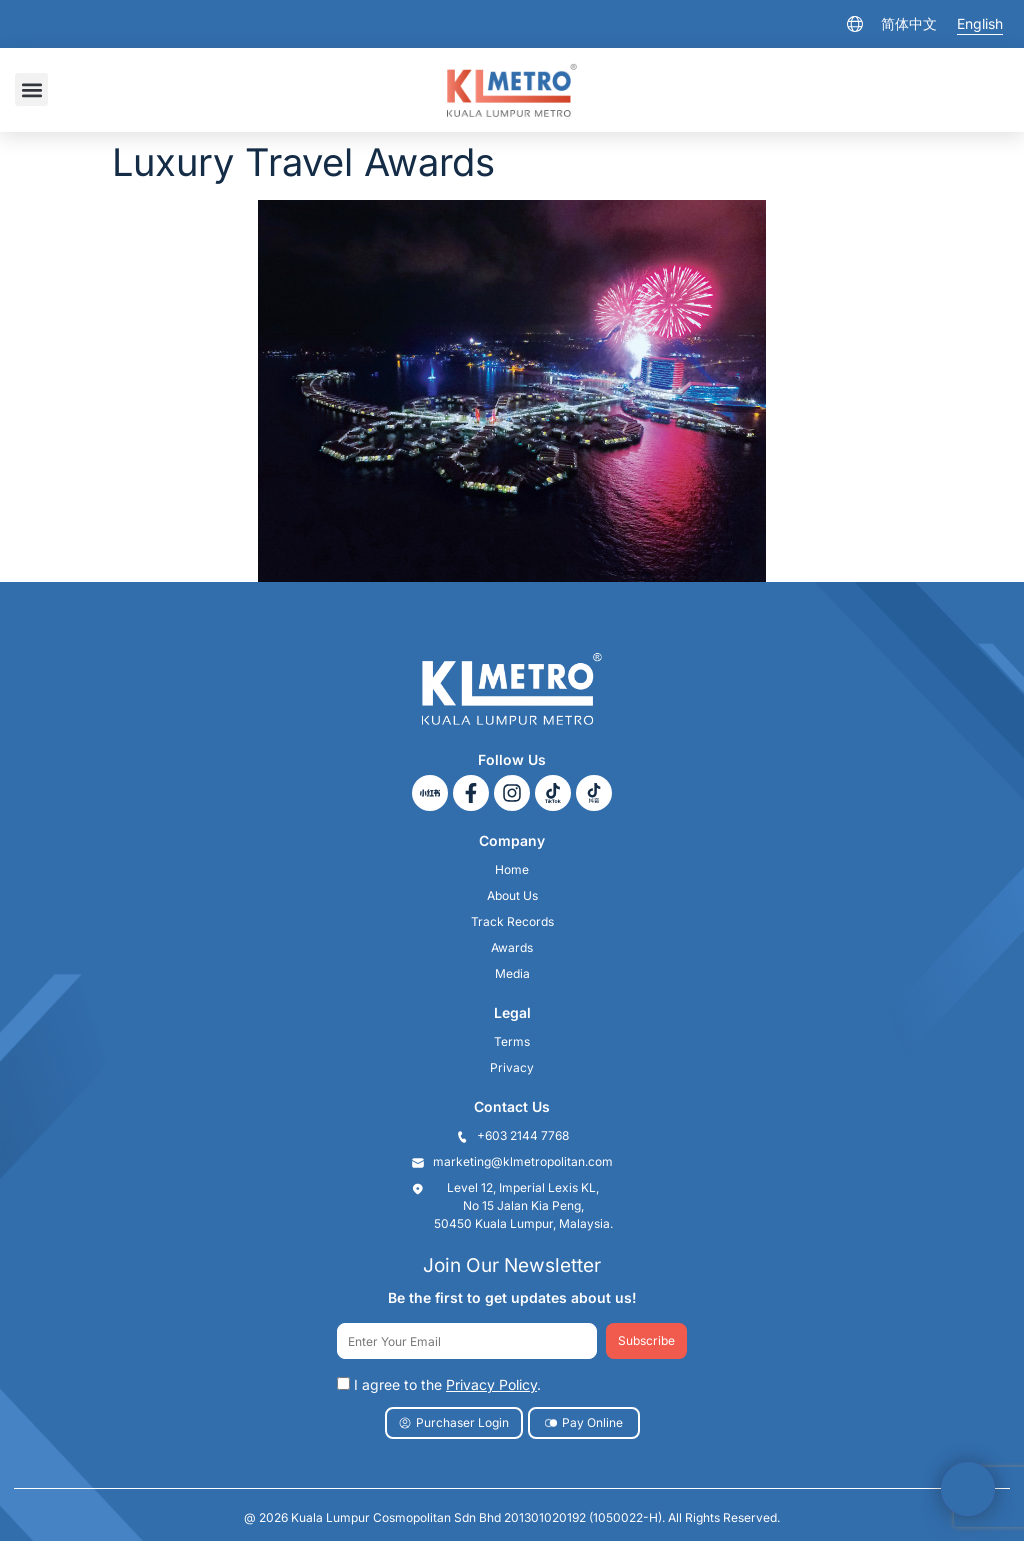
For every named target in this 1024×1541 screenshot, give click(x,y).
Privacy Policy (491, 1384)
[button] (31, 89)
